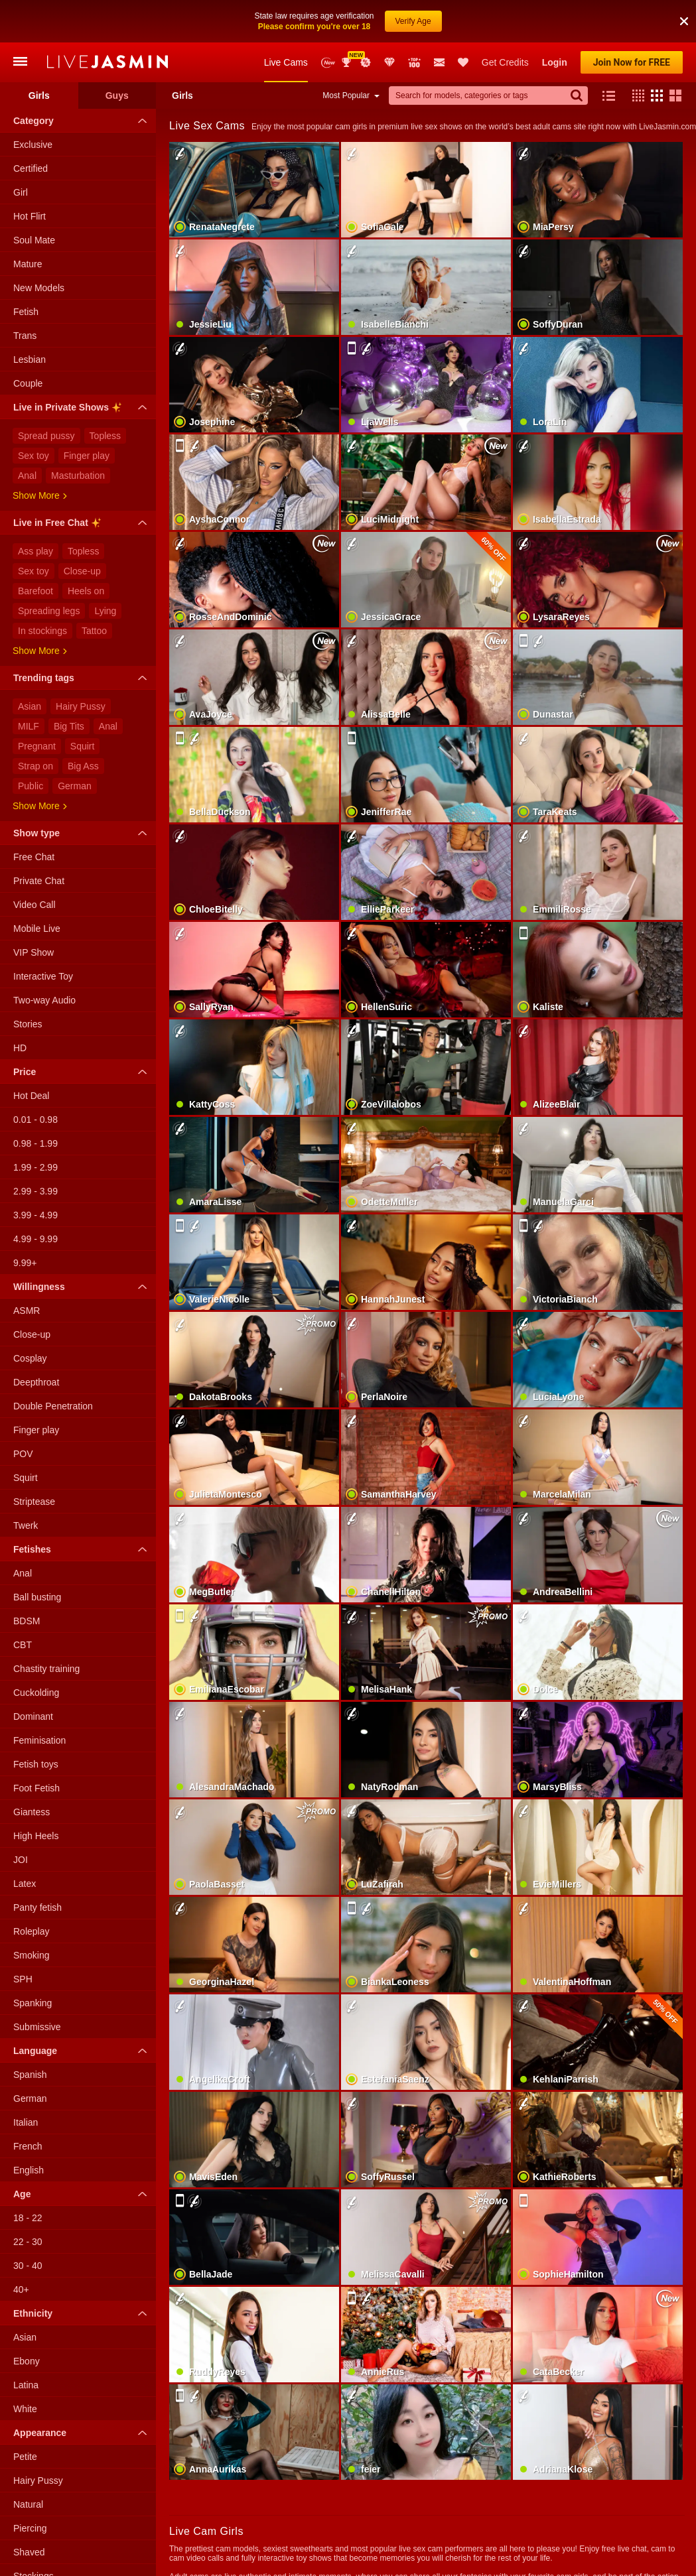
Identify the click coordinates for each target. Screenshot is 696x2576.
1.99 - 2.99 (35, 1167)
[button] (684, 21)
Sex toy (33, 455)
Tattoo (94, 630)
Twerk (25, 1525)
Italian (25, 2122)
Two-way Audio (44, 1000)
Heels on (86, 591)
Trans (24, 335)
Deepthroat (36, 1382)
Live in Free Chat (83, 524)
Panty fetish (37, 1907)
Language (83, 2050)
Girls (39, 95)
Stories (27, 1024)
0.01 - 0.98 (35, 1119)
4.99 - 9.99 (35, 1239)
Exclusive (32, 144)
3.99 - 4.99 (35, 1215)
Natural (28, 2504)
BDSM (26, 1621)
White (25, 2409)
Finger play (86, 455)
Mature (27, 264)
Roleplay (31, 1931)
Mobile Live (36, 928)
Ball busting (37, 1597)
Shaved (28, 2552)
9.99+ (24, 1262)
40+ (21, 2289)
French (27, 2146)
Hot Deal (31, 1095)
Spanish (30, 2074)
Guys (117, 95)
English (28, 2170)
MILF (28, 726)
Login (554, 62)
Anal (27, 475)
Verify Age (413, 21)
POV (23, 1454)
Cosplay (30, 1358)
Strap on (35, 766)
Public (30, 786)
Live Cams (286, 62)
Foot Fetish (36, 1788)
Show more (40, 495)
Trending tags (83, 678)
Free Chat (33, 857)
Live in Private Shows (83, 409)
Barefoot (35, 591)
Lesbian (29, 359)
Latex (24, 1883)
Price (83, 1071)
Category (83, 120)
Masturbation (78, 475)
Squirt (82, 746)
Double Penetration (53, 1406)
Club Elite (389, 62)
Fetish (25, 311)
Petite (25, 2456)
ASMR (26, 1310)
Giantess (31, 1812)
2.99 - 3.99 (35, 1191)
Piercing (30, 2528)
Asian (29, 706)
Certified (30, 168)
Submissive (37, 2027)
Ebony (26, 2361)
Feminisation (39, 1740)
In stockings (42, 630)
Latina (25, 2385)
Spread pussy (46, 435)
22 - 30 (27, 2241)
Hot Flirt (29, 216)
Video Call (34, 904)
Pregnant (37, 746)
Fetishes (83, 1549)
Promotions (365, 62)
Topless (105, 435)
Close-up (82, 571)
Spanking (32, 2003)
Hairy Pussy (80, 706)
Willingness (83, 1286)
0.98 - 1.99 (35, 1143)
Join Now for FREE (631, 62)
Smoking (31, 1955)
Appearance (83, 2432)
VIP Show (33, 952)
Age (83, 2194)
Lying (105, 611)
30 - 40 (27, 2265)
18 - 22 (27, 2218)
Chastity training (46, 1668)
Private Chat (38, 880)
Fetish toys (35, 1764)
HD (20, 1048)
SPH (23, 1979)
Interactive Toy (43, 976)
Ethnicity (83, 2313)
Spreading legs (49, 611)
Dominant (33, 1716)
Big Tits (69, 726)
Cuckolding (36, 1692)
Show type (83, 833)
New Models (328, 63)
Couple (27, 383)
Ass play (35, 551)
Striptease (34, 1501)
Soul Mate (34, 240)
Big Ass (83, 766)
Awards (348, 62)
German (75, 786)
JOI (20, 1859)
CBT (22, 1645)
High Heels (35, 1836)
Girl (20, 192)
